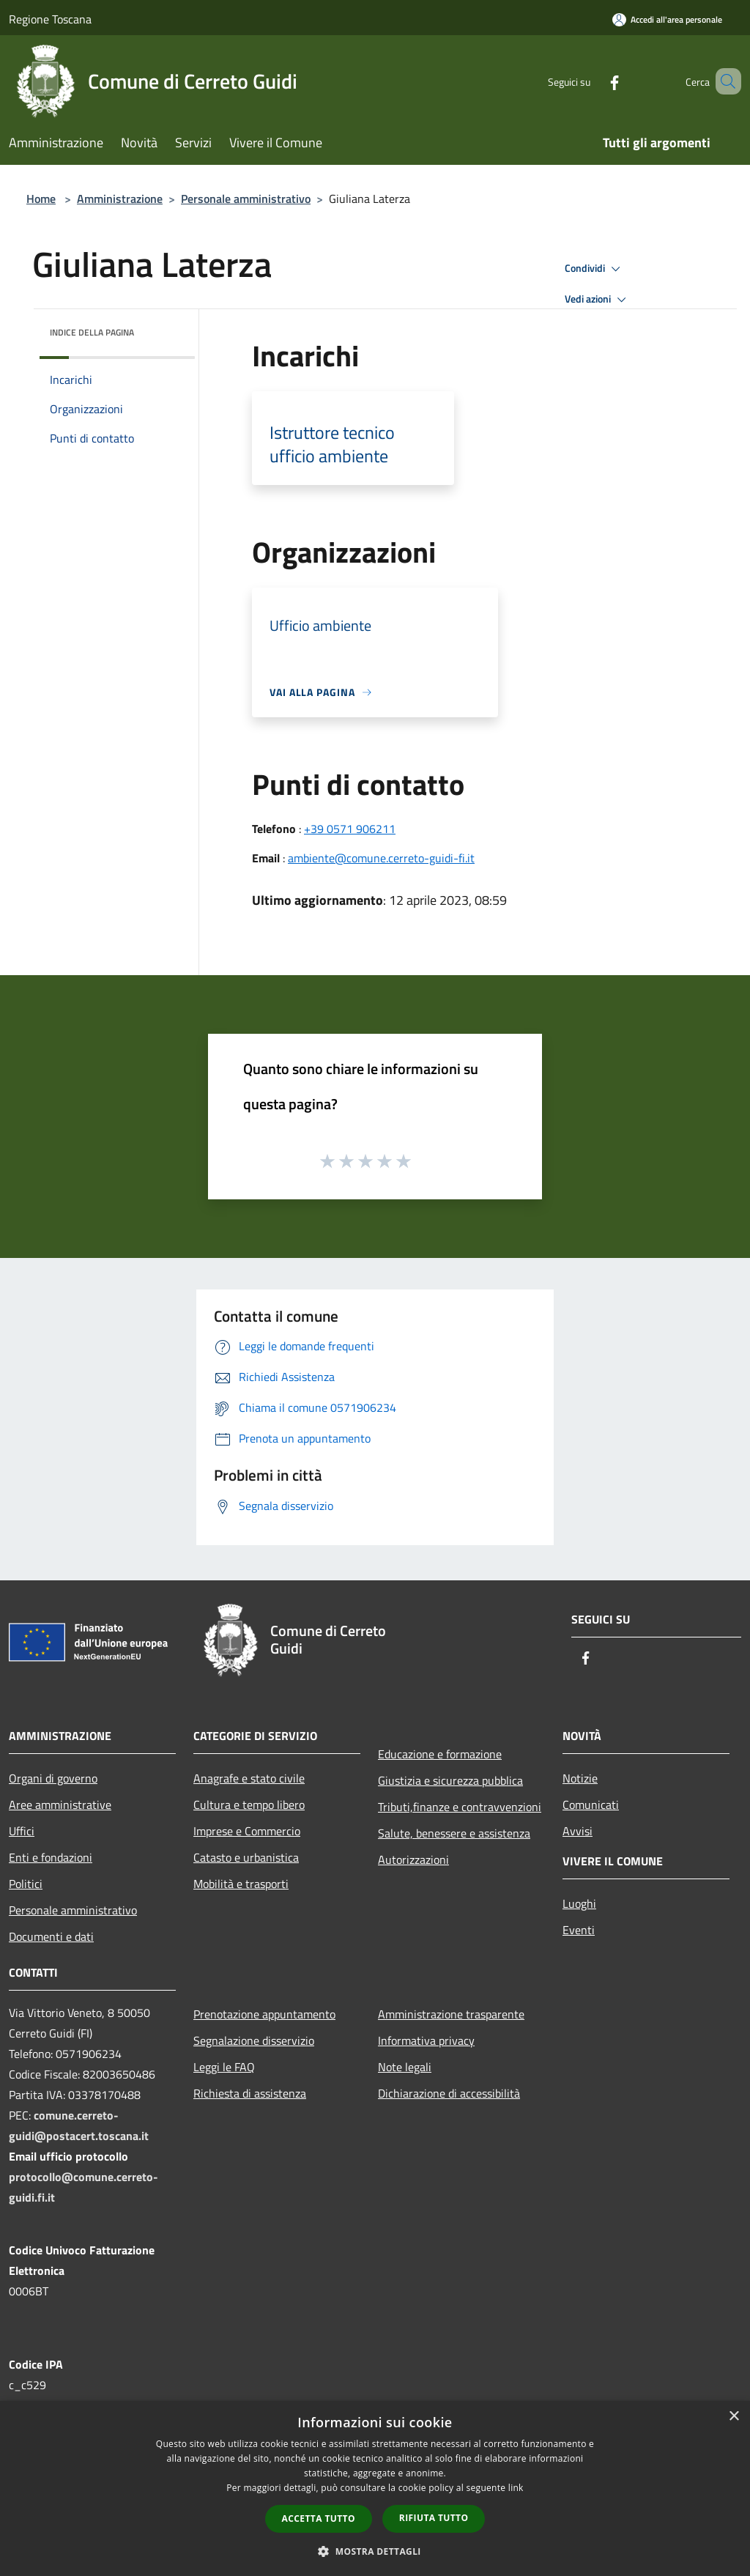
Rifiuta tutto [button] (434, 2518)
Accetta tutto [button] (318, 2518)
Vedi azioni (598, 299)
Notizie (580, 1778)
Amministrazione (120, 198)
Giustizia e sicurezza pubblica (450, 1780)
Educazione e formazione (440, 1754)
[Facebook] (593, 81)
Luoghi (579, 1903)
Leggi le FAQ (224, 2067)
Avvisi (577, 1831)
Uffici (21, 1831)
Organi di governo (53, 1778)
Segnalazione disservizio (253, 2040)
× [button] (733, 2416)
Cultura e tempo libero (249, 1804)
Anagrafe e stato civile (249, 1778)
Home (41, 198)
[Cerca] (723, 81)
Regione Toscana (50, 19)
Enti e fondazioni (50, 1857)
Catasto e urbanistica (246, 1857)
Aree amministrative (60, 1804)
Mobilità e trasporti (241, 1883)
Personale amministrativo (246, 198)
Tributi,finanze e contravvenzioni (459, 1807)
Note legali (404, 2067)
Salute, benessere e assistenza (454, 1833)
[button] (375, 2551)
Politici (25, 1883)
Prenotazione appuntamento (264, 2014)
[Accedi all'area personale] (667, 19)
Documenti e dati (51, 1936)
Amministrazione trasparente (451, 2014)
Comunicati (590, 1804)
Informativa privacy (426, 2040)
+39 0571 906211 (350, 828)
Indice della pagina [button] (92, 332)
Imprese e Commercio (246, 1831)
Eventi (578, 1930)
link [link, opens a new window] (516, 2487)
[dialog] (375, 2488)
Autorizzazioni (413, 1859)
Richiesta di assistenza (249, 2093)
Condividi (595, 269)
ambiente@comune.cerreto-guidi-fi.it (381, 858)
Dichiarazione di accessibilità (449, 2093)
